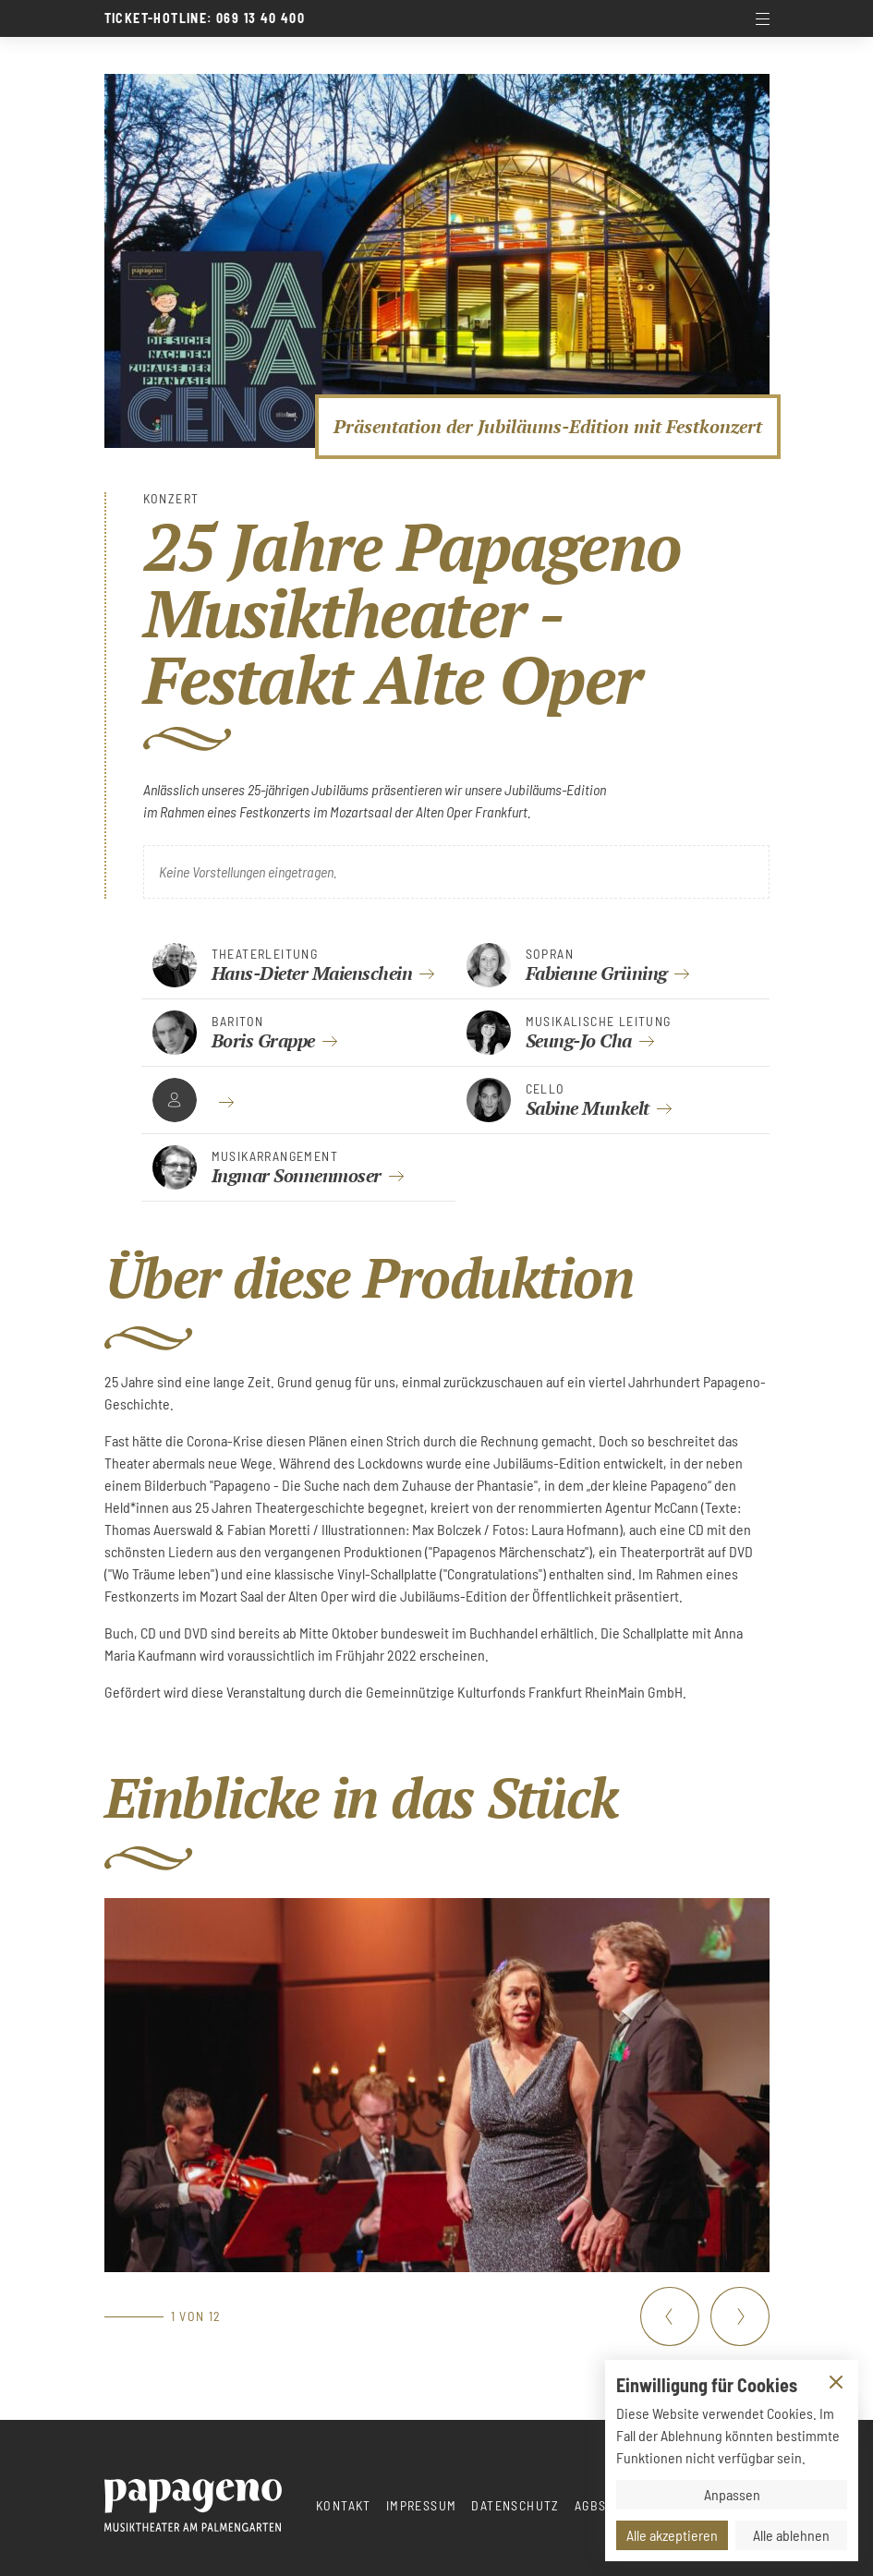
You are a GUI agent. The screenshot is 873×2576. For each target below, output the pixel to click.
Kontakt (343, 2505)
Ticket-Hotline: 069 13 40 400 (205, 18)
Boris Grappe (263, 1040)
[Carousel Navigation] (705, 2316)
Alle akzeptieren (672, 2535)
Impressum (421, 2505)
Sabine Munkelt (587, 1107)
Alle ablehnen (791, 2535)
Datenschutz (515, 2505)
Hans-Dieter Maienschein (312, 973)
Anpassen (732, 2494)
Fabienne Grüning (596, 973)
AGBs (591, 2505)
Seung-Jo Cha (579, 1040)
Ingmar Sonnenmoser (297, 1175)
